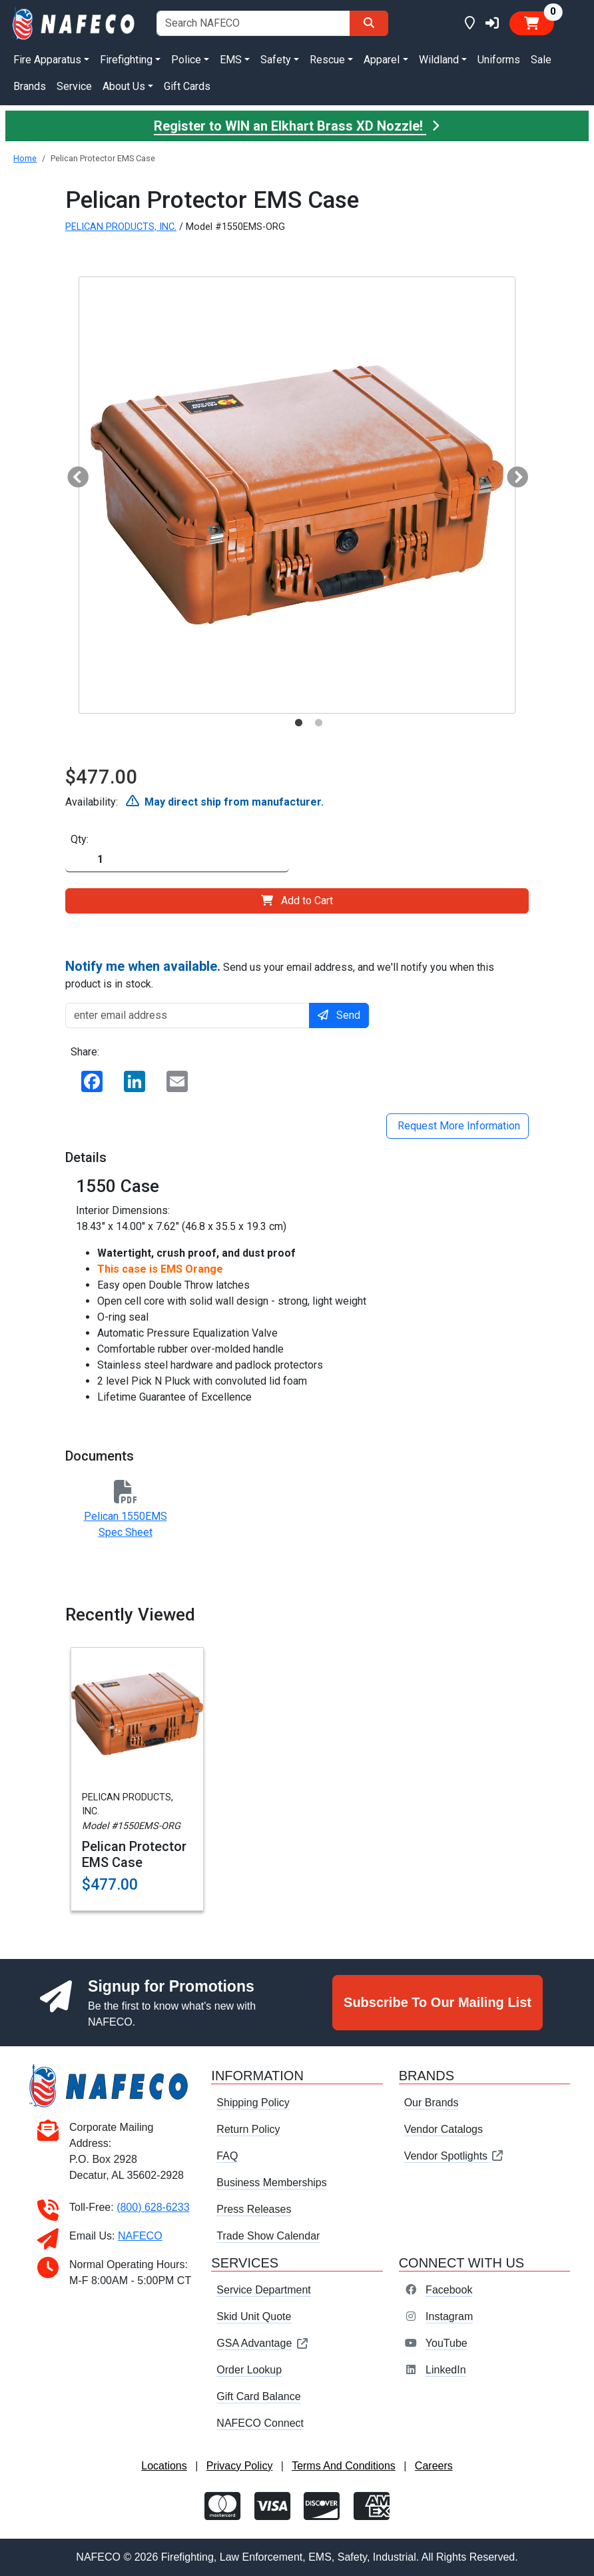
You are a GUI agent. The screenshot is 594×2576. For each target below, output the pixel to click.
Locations (164, 2465)
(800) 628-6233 (153, 2207)
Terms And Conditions (344, 2465)
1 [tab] (298, 723)
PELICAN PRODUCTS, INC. (120, 227)
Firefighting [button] (126, 59)
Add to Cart (297, 900)
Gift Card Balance (258, 2396)
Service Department (263, 2289)
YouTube (446, 2343)
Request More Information (457, 1125)
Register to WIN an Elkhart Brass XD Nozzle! (297, 126)
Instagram (449, 2316)
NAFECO (140, 2236)
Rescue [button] (327, 59)
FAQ (227, 2156)
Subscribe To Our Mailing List (437, 2002)
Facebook (449, 2289)
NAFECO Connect (260, 2423)
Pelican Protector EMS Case (134, 1854)
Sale (541, 59)
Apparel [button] (382, 59)
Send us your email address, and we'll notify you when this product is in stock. (279, 974)
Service (74, 86)
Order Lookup (249, 2369)
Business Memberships (271, 2182)
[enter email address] (187, 1015)
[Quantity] (177, 860)
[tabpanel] (297, 495)
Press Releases (253, 2209)
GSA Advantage (262, 2343)
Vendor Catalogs (443, 2129)
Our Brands (431, 2102)
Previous (72, 473)
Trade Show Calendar (268, 2236)
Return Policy (248, 2129)
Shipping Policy (252, 2102)
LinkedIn (446, 2369)
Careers (434, 2465)
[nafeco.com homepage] (74, 22)
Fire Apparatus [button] (47, 59)
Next (512, 473)
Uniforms (498, 59)
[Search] (369, 23)
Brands (29, 86)
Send (339, 1015)
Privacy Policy (239, 2465)
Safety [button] (275, 59)
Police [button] (186, 59)
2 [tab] (318, 723)
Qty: (80, 839)
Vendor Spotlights (454, 2156)
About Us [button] (124, 86)
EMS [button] (231, 59)
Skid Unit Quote (253, 2316)
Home (25, 158)
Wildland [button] (439, 59)
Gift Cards (187, 86)
